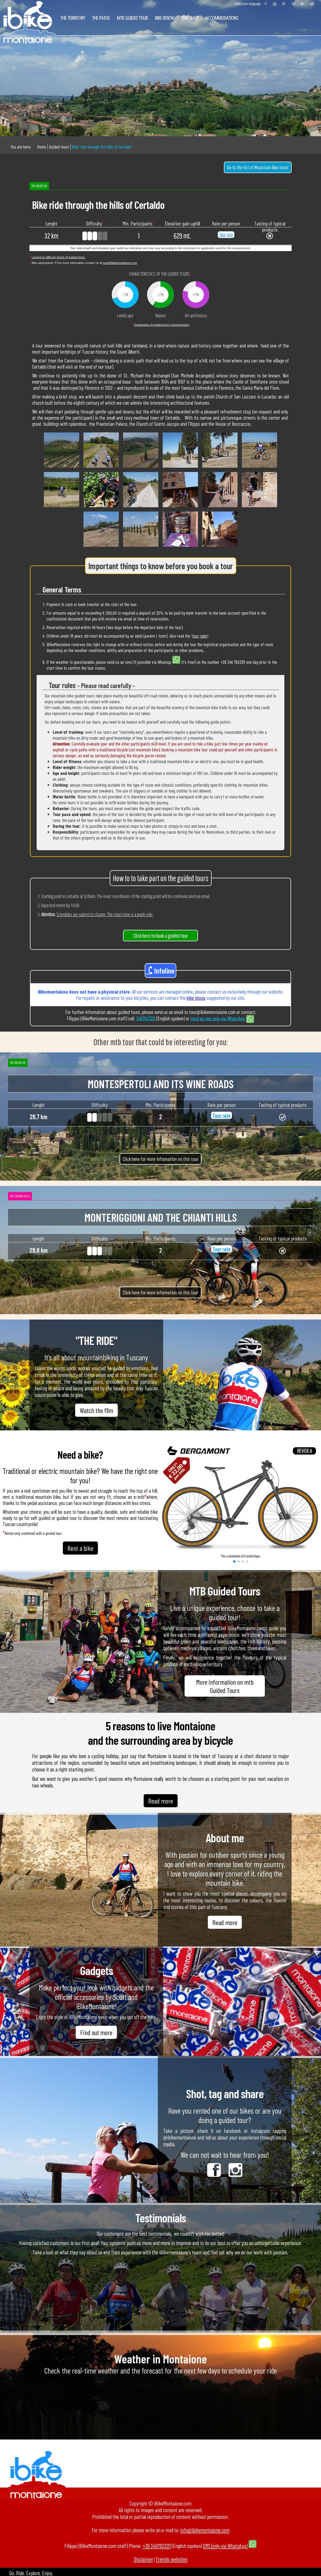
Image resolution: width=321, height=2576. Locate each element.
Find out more (96, 2032)
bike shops (196, 998)
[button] (234, 1561)
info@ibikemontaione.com (205, 2530)
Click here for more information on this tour (160, 1159)
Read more (160, 1801)
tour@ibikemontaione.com (120, 262)
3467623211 (145, 1018)
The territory (72, 17)
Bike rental (165, 17)
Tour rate (226, 234)
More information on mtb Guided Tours (225, 1686)
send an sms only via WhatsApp (217, 1018)
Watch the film (96, 1410)
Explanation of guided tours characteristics (161, 324)
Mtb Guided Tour (132, 17)
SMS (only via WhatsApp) (225, 2545)
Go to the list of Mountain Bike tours (257, 167)
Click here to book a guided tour (160, 935)
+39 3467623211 (157, 2545)
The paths (101, 17)
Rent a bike (80, 1548)
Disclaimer (143, 2559)
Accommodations (222, 17)
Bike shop (190, 17)
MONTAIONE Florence (160, 2405)
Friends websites (172, 2559)
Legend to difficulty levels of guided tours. (59, 257)
